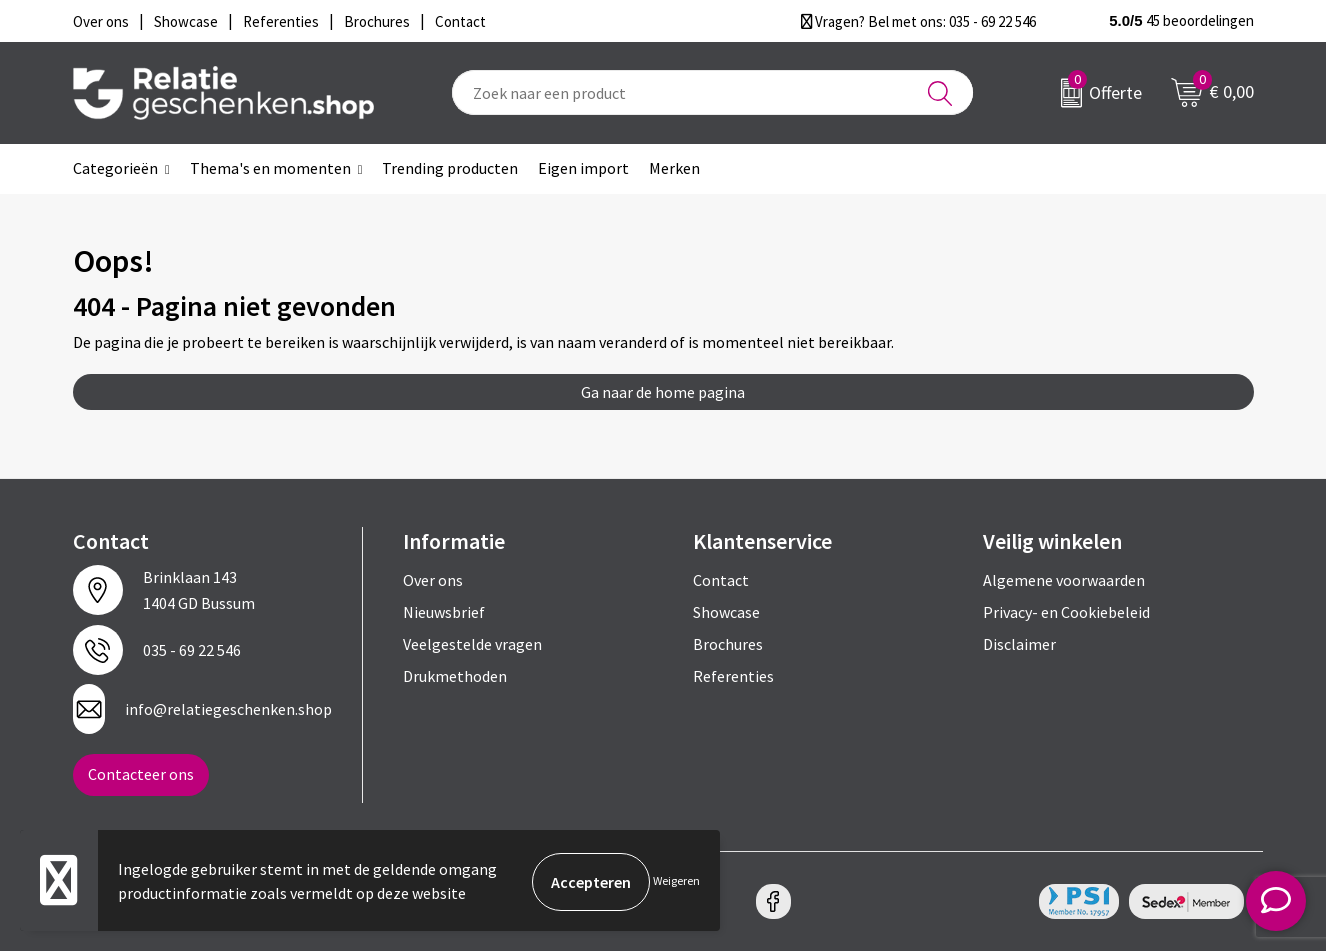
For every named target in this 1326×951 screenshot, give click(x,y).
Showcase (726, 612)
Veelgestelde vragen (472, 644)
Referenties (733, 676)
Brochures (728, 644)
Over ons (433, 580)
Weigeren (676, 881)
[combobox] (712, 92)
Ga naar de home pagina (663, 392)
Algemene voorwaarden (1064, 580)
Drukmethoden (455, 676)
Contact (721, 580)
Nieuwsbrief (444, 612)
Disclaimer (1019, 644)
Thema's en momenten (270, 168)
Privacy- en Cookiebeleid (1066, 612)
